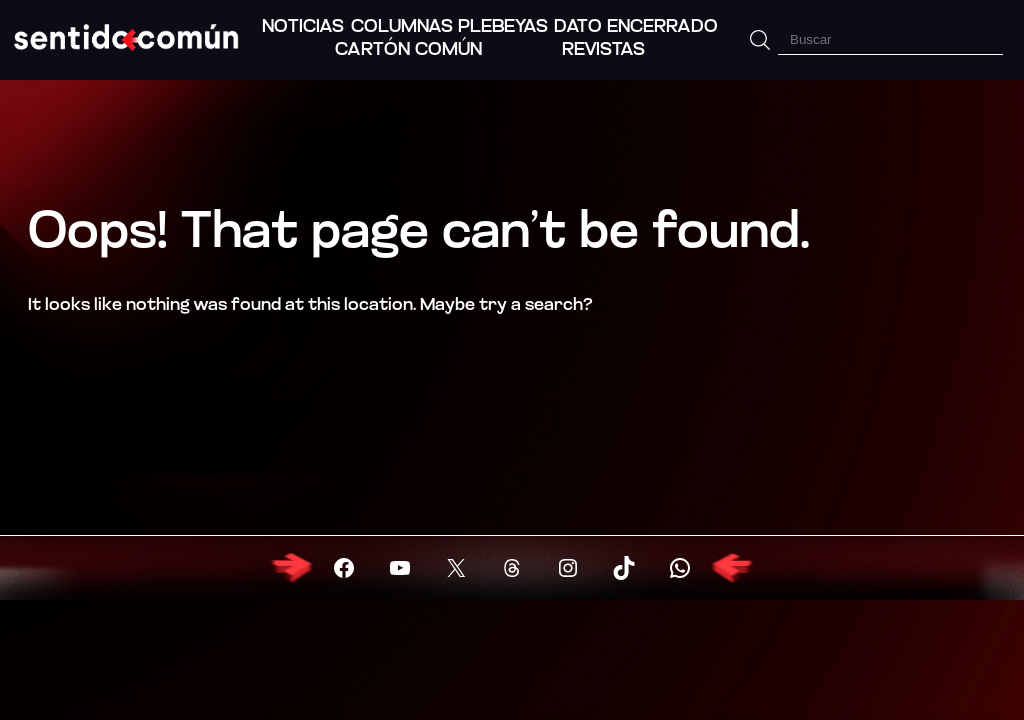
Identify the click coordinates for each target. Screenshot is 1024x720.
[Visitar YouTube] (400, 568)
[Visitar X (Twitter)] (456, 568)
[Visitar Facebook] (344, 568)
